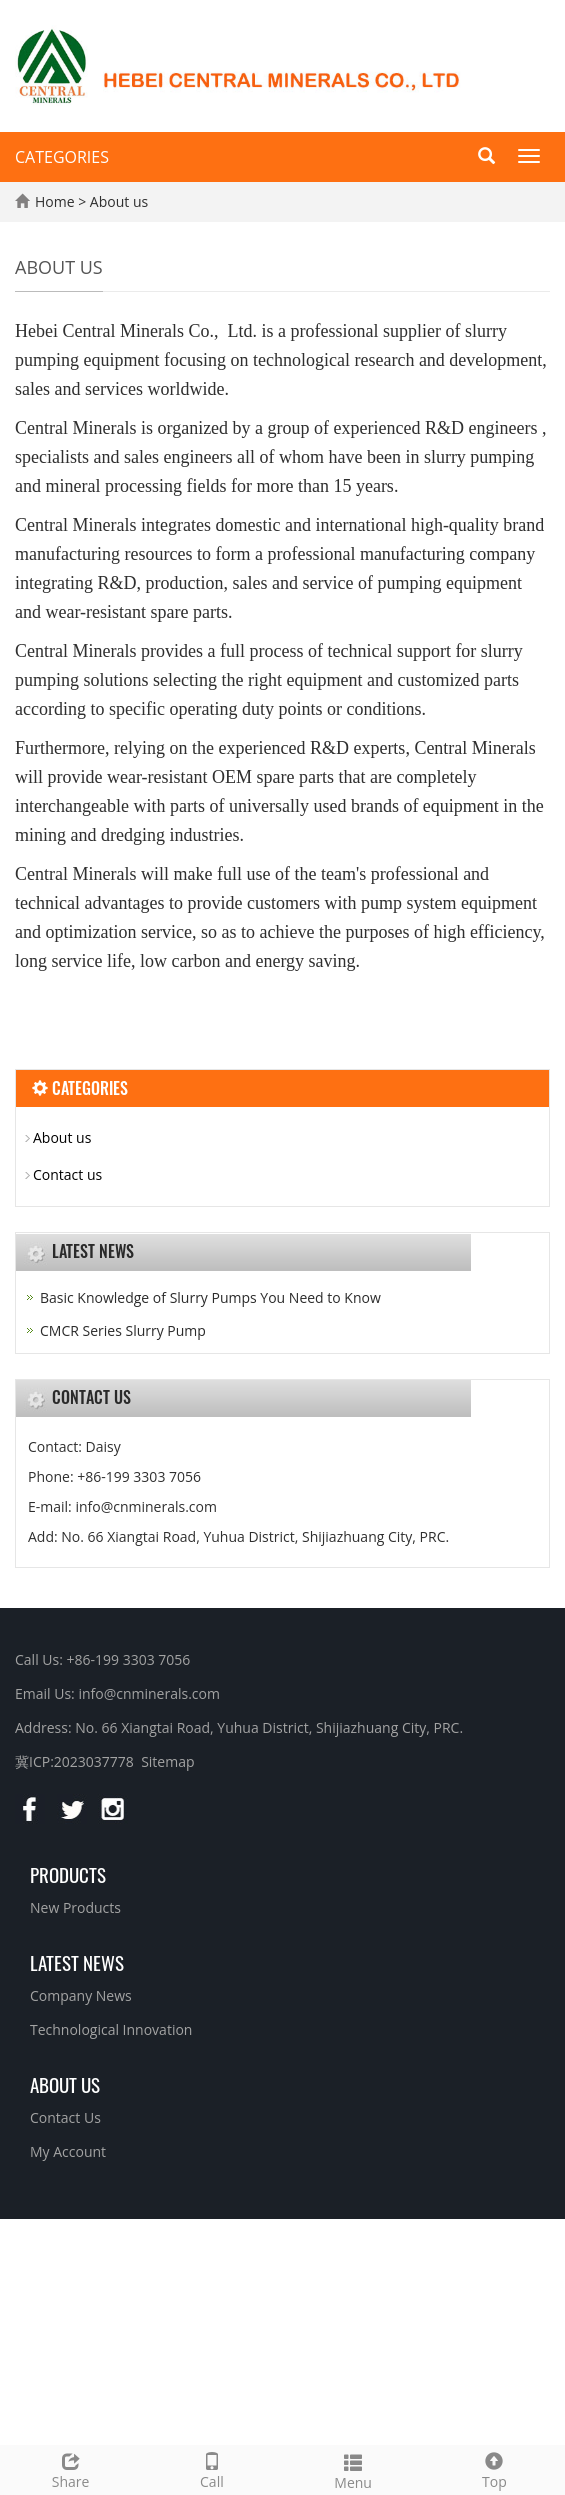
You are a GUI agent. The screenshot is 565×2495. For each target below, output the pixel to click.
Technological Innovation (111, 2029)
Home (55, 201)
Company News (81, 1995)
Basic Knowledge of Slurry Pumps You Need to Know (210, 1297)
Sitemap (167, 1761)
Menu (353, 2469)
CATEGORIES (62, 157)
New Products (75, 1907)
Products (68, 1874)
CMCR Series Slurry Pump (123, 1330)
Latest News (77, 1962)
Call (211, 2468)
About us (119, 201)
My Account (68, 2151)
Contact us (67, 1174)
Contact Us (65, 2117)
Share (70, 2468)
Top (494, 2468)
